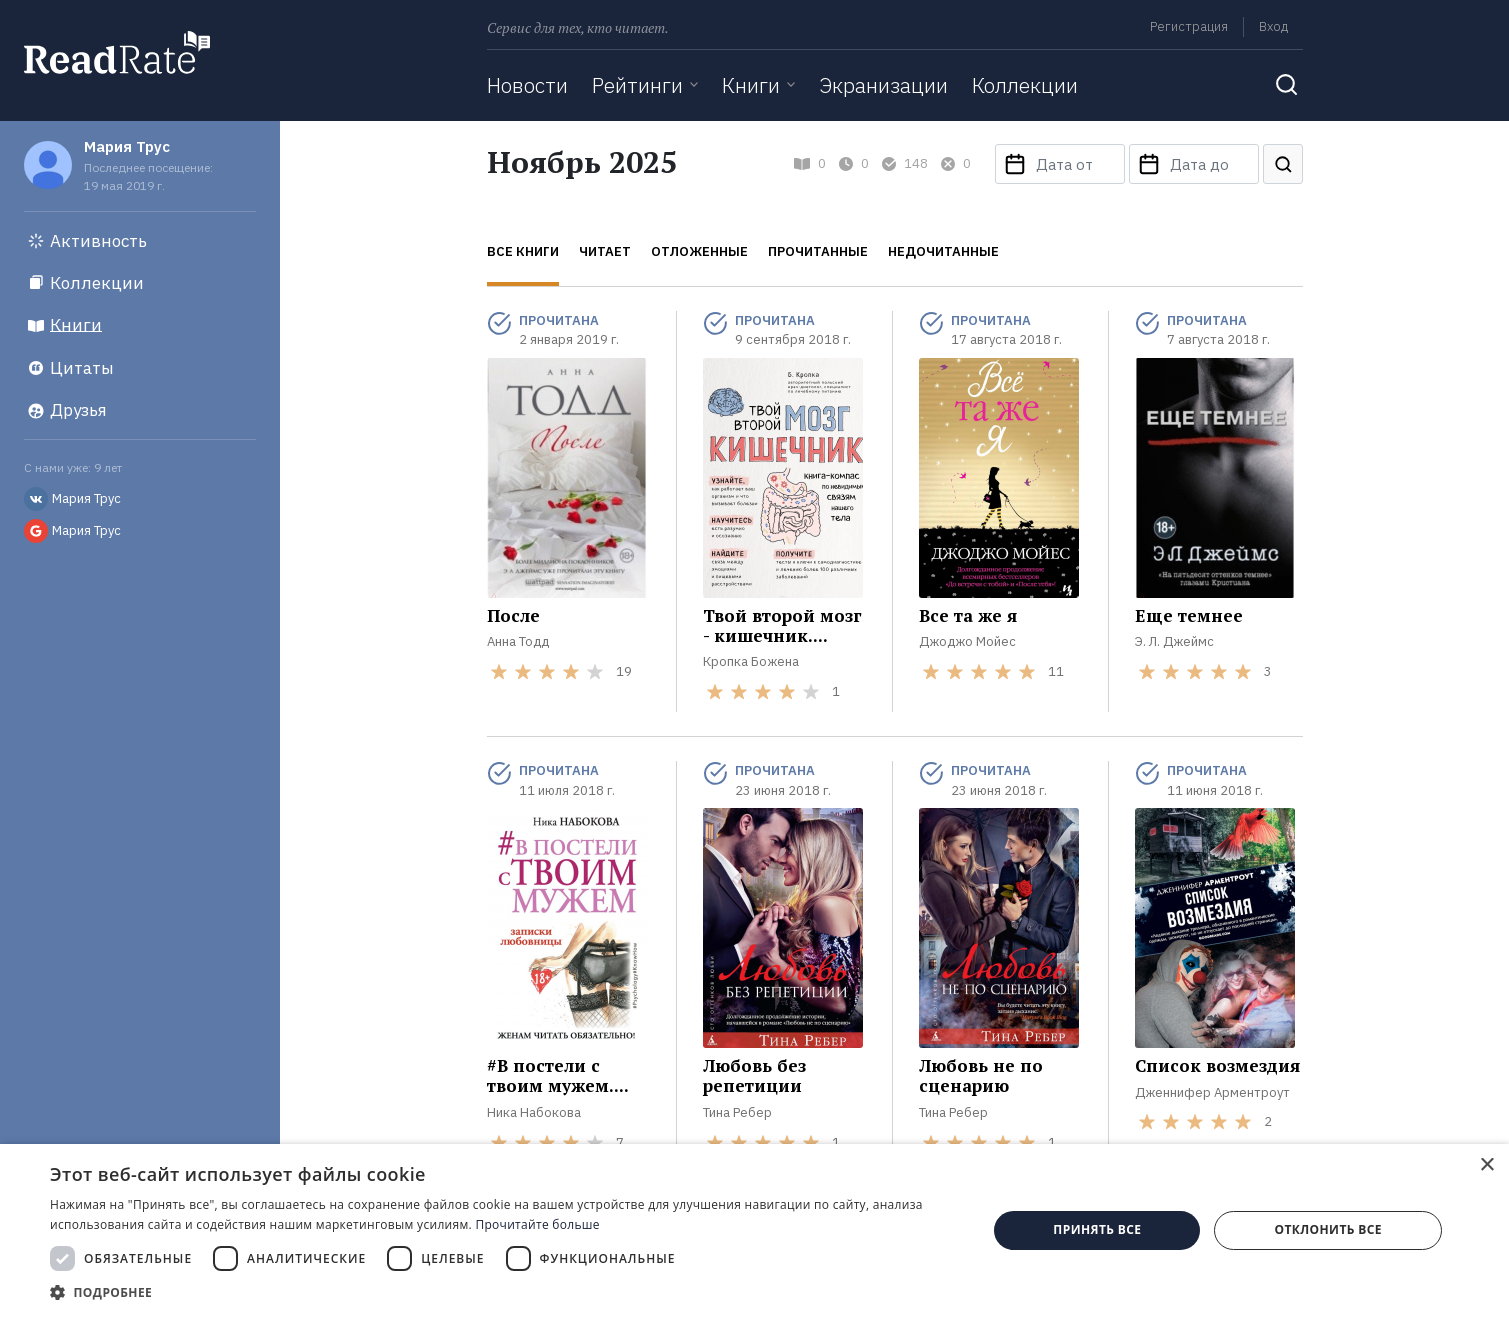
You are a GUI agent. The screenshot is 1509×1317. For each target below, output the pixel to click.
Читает (605, 251)
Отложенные (699, 251)
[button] (504, 1292)
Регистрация (1189, 26)
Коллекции (1025, 85)
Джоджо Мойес (967, 641)
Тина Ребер (737, 1112)
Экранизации (883, 85)
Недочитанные (943, 251)
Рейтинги (637, 85)
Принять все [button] (1097, 1229)
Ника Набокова (534, 1112)
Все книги (523, 251)
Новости (527, 85)
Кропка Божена (751, 661)
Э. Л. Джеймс (1174, 641)
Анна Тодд (518, 641)
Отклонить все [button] (1327, 1229)
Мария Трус (127, 146)
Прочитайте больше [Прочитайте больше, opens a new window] (537, 1224)
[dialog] (754, 1230)
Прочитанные (818, 251)
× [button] (1486, 1165)
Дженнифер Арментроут (1212, 1092)
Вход (1273, 26)
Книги (751, 85)
